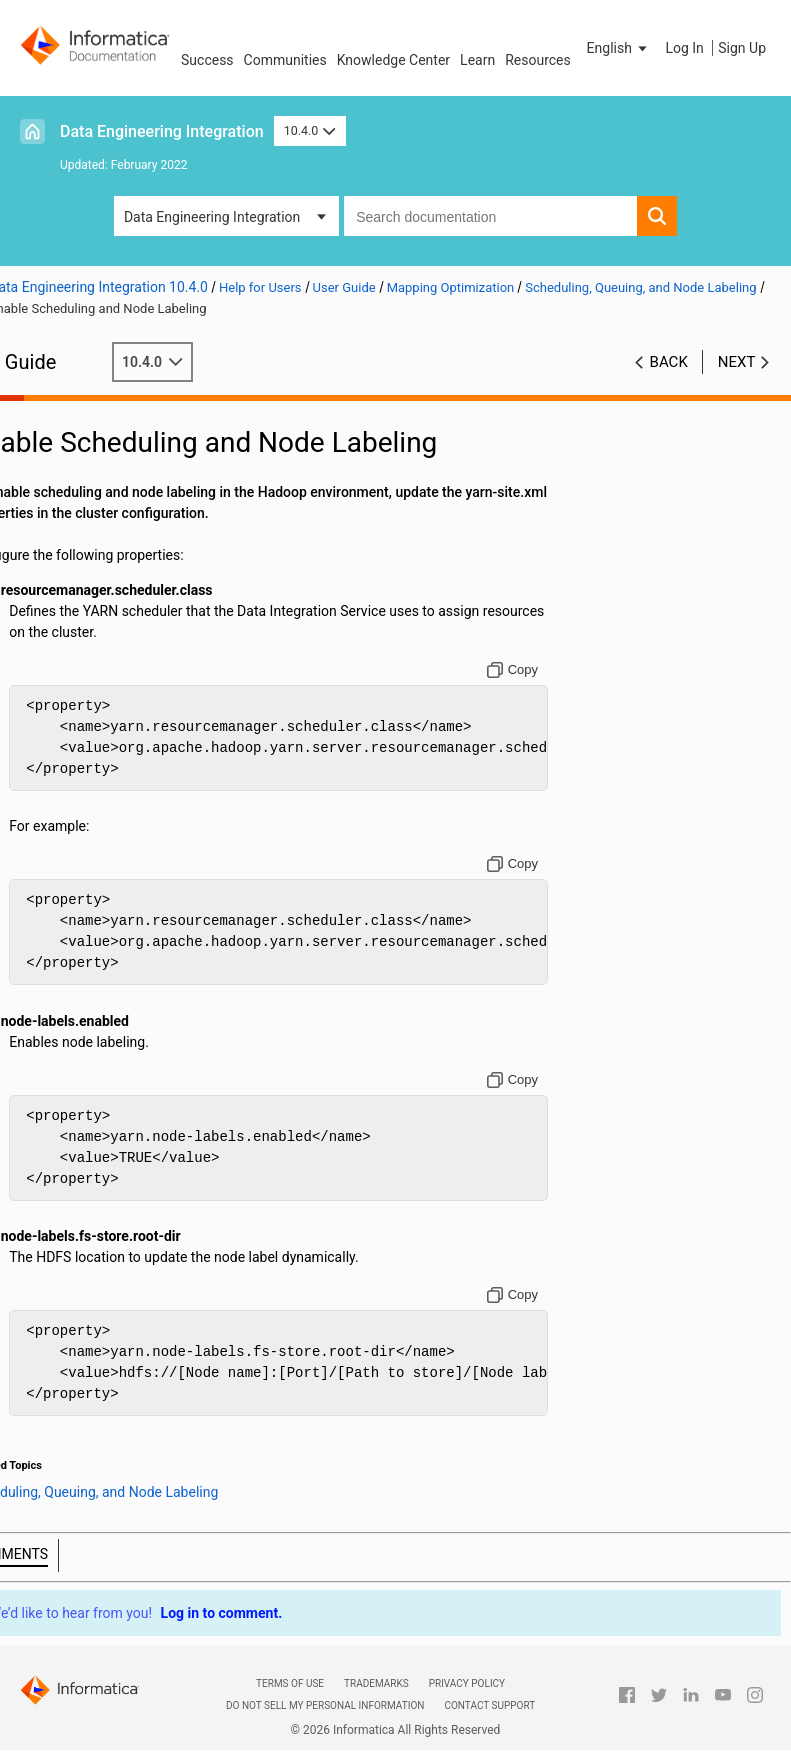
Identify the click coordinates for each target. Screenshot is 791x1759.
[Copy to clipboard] (527, 670)
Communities (285, 60)
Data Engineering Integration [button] (212, 217)
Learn (477, 60)
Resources (538, 60)
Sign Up (742, 48)
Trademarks (376, 1683)
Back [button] (669, 362)
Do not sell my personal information (325, 1705)
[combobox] (490, 216)
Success (207, 60)
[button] (619, 48)
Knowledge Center (393, 60)
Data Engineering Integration (162, 131)
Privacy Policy (467, 1683)
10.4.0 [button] (310, 130)
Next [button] (737, 362)
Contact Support (489, 1705)
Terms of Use (290, 1683)
